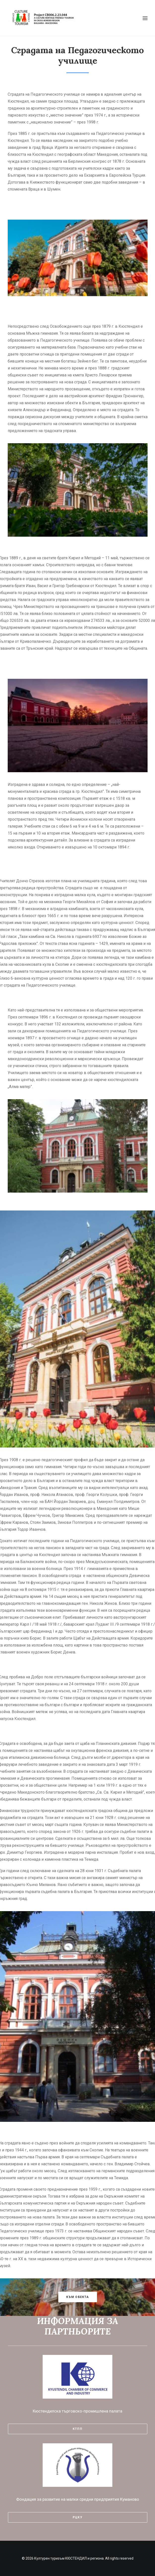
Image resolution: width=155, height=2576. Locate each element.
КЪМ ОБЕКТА (77, 2297)
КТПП (77, 2429)
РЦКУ (77, 2517)
